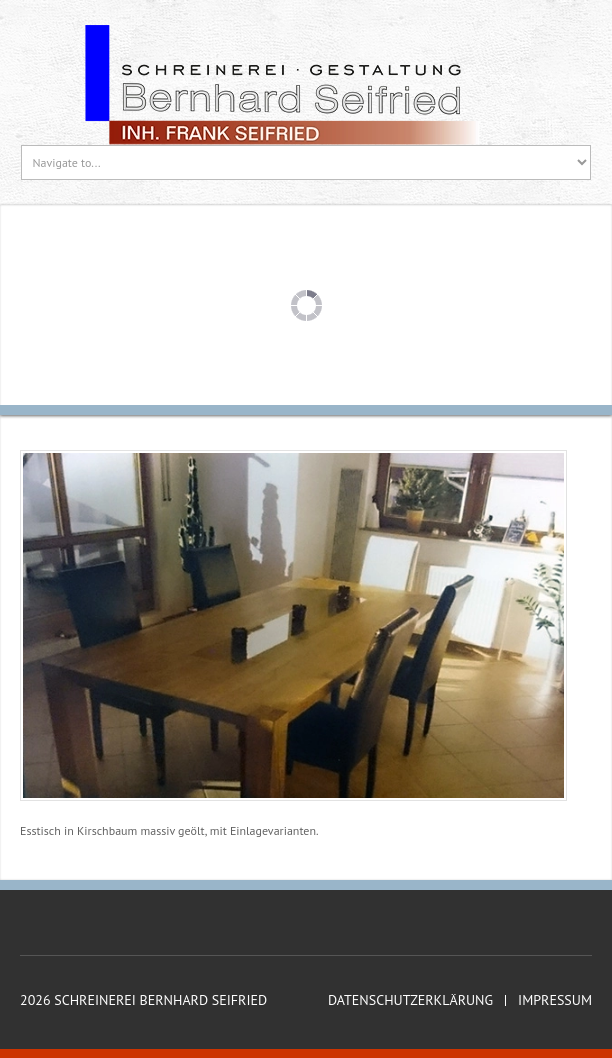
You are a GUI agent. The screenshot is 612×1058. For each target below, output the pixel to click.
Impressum (555, 1000)
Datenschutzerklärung (410, 1000)
